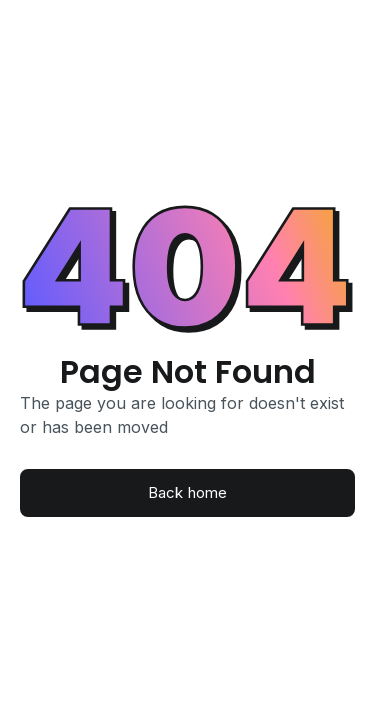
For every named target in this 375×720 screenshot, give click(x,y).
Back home (188, 492)
